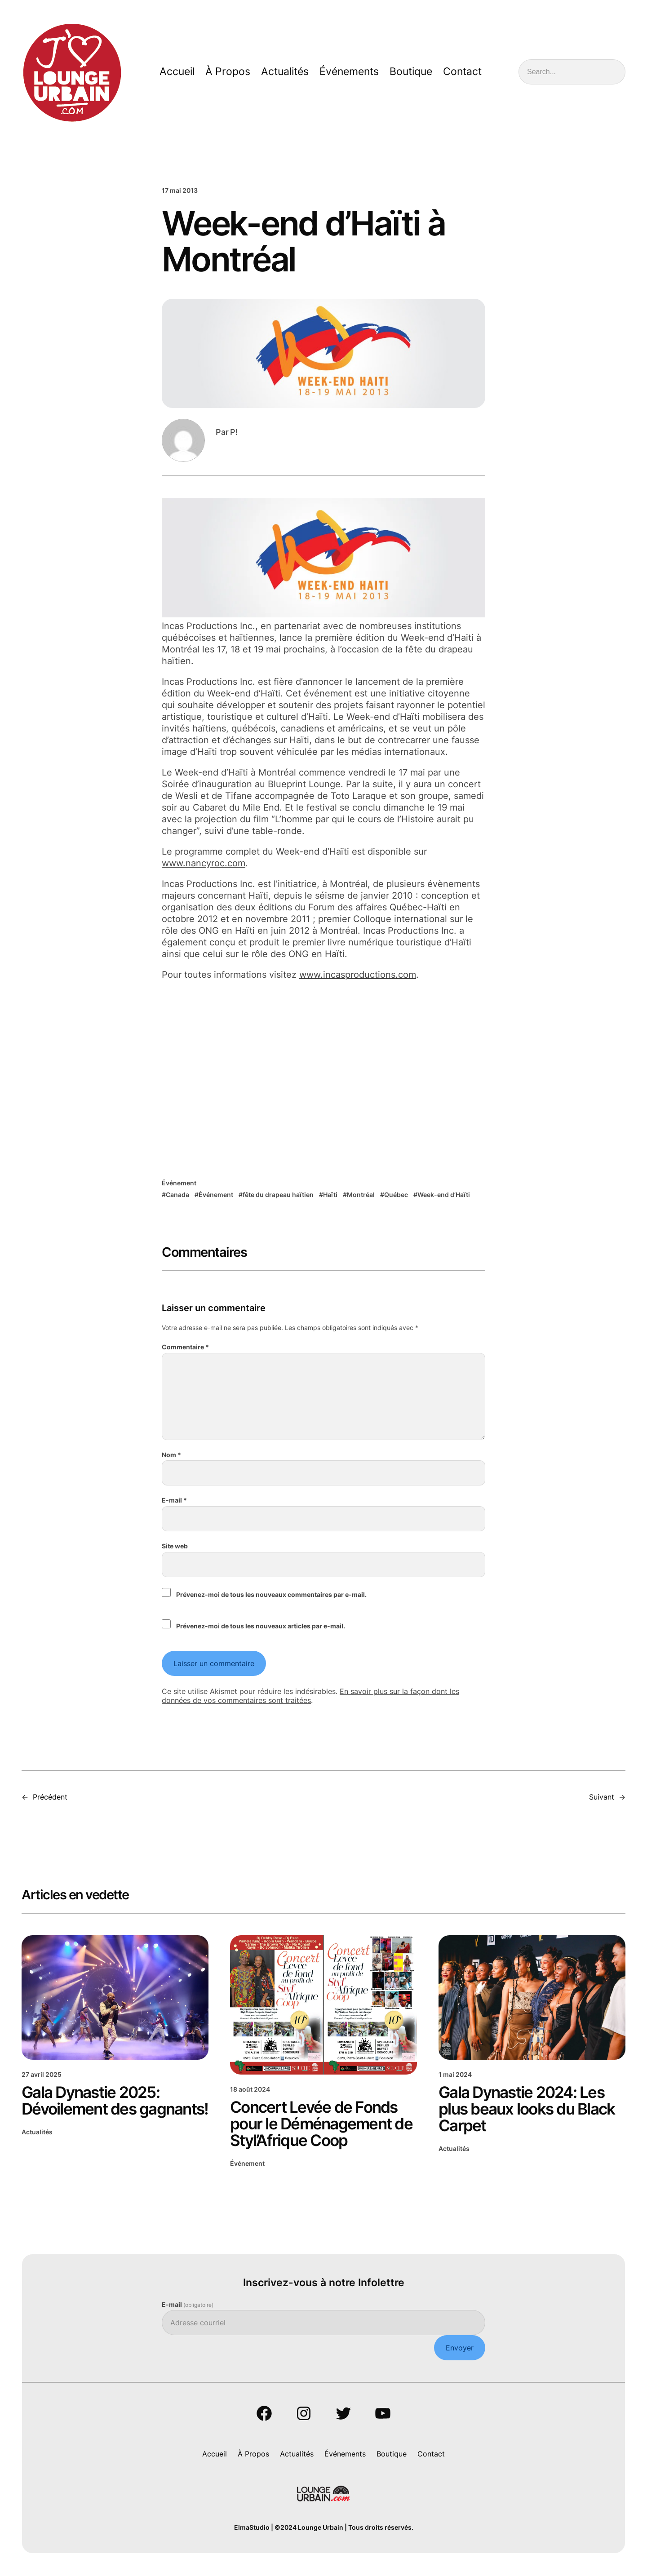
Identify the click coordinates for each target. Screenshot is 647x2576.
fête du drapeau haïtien (278, 1194)
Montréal (361, 1194)
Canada (177, 1194)
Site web (175, 1546)
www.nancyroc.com (203, 863)
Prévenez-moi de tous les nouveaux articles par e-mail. (260, 1626)
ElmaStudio (252, 2528)
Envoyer (460, 2348)
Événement (179, 1183)
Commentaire (185, 1347)
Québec (396, 1194)
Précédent (50, 1796)
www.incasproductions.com (357, 974)
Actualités (37, 2132)
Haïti (330, 1194)
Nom (171, 1455)
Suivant (601, 1796)
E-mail (174, 1500)
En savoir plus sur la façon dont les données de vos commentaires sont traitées (310, 1696)
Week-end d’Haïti (443, 1194)
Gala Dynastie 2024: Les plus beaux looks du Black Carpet (527, 2109)
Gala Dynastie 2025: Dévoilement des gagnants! (115, 2100)
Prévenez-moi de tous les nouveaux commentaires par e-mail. (271, 1594)
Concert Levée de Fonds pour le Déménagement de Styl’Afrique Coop (321, 2124)
